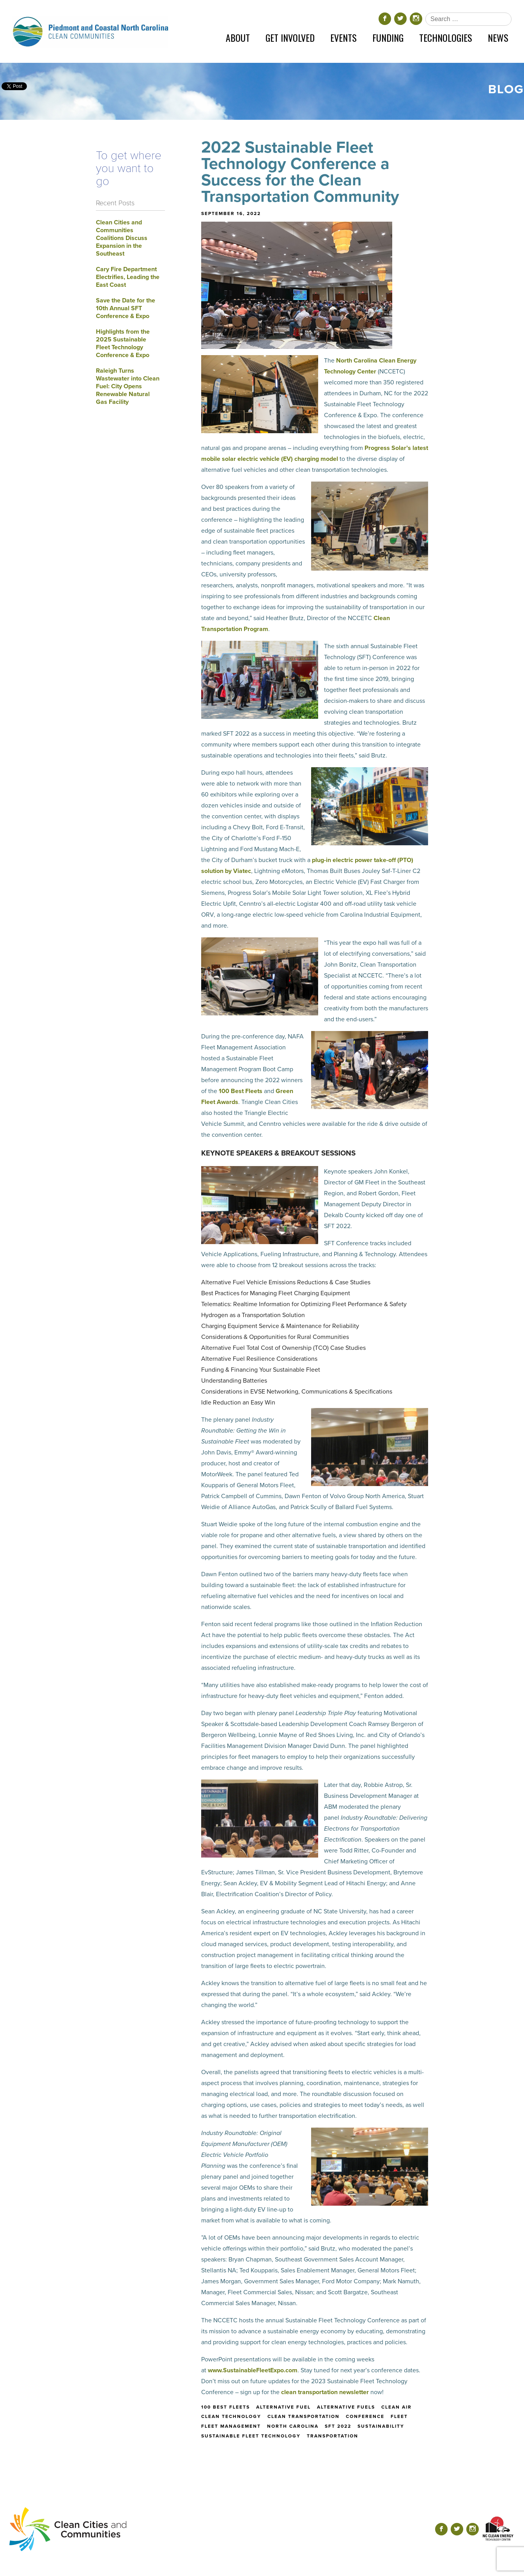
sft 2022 (338, 2426)
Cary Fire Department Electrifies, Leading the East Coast (127, 277)
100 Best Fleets (240, 1091)
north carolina (293, 2426)
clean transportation (303, 2416)
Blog (506, 89)
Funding (388, 37)
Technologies (445, 37)
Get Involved (290, 37)
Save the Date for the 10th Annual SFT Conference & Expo (125, 308)
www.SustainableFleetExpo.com (252, 2370)
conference (365, 2416)
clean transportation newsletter (325, 2392)
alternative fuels (346, 2407)
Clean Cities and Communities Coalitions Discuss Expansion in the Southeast (121, 238)
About (238, 37)
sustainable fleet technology (251, 2436)
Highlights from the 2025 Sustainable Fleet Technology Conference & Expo (123, 343)
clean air (396, 2407)
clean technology (231, 2416)
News (498, 37)
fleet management (231, 2426)
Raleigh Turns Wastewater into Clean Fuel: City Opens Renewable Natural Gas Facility (127, 386)
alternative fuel (283, 2407)
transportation (332, 2436)
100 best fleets (225, 2407)
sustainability (381, 2426)
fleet (399, 2416)
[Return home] (90, 31)
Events (343, 37)
